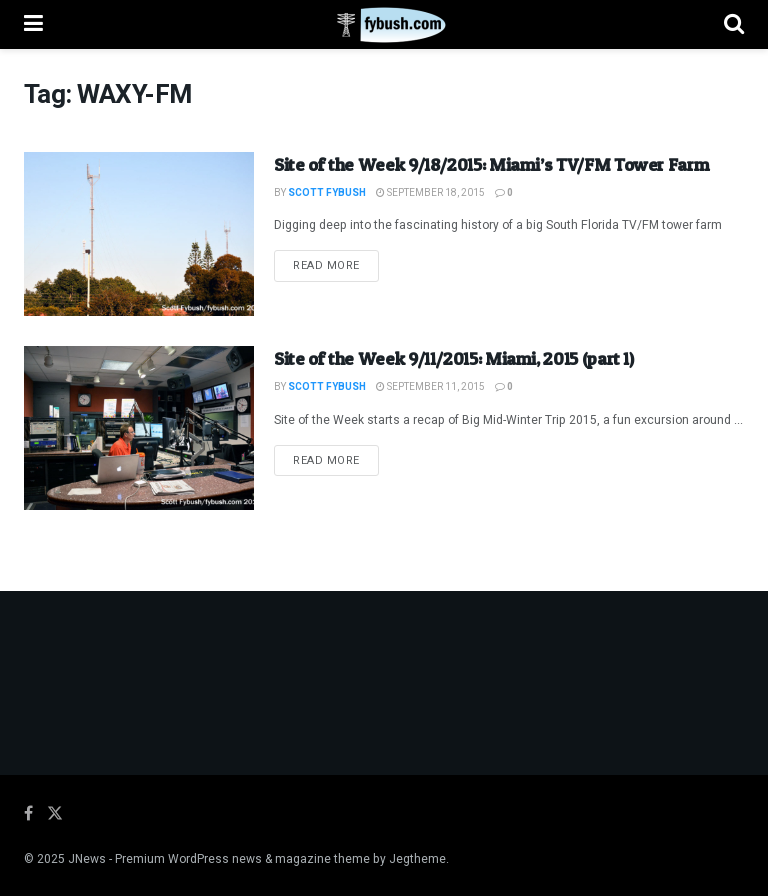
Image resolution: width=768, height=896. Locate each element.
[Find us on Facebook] (28, 814)
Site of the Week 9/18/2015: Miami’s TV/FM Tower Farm (491, 164)
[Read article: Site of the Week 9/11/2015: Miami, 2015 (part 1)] (139, 428)
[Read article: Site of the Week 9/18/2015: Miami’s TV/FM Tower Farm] (139, 234)
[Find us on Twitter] (55, 814)
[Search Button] (734, 24)
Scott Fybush (327, 193)
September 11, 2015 (430, 387)
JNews (87, 859)
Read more (336, 265)
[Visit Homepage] (383, 25)
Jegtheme (417, 859)
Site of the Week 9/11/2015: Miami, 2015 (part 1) (454, 358)
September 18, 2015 (430, 193)
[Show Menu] (33, 24)
